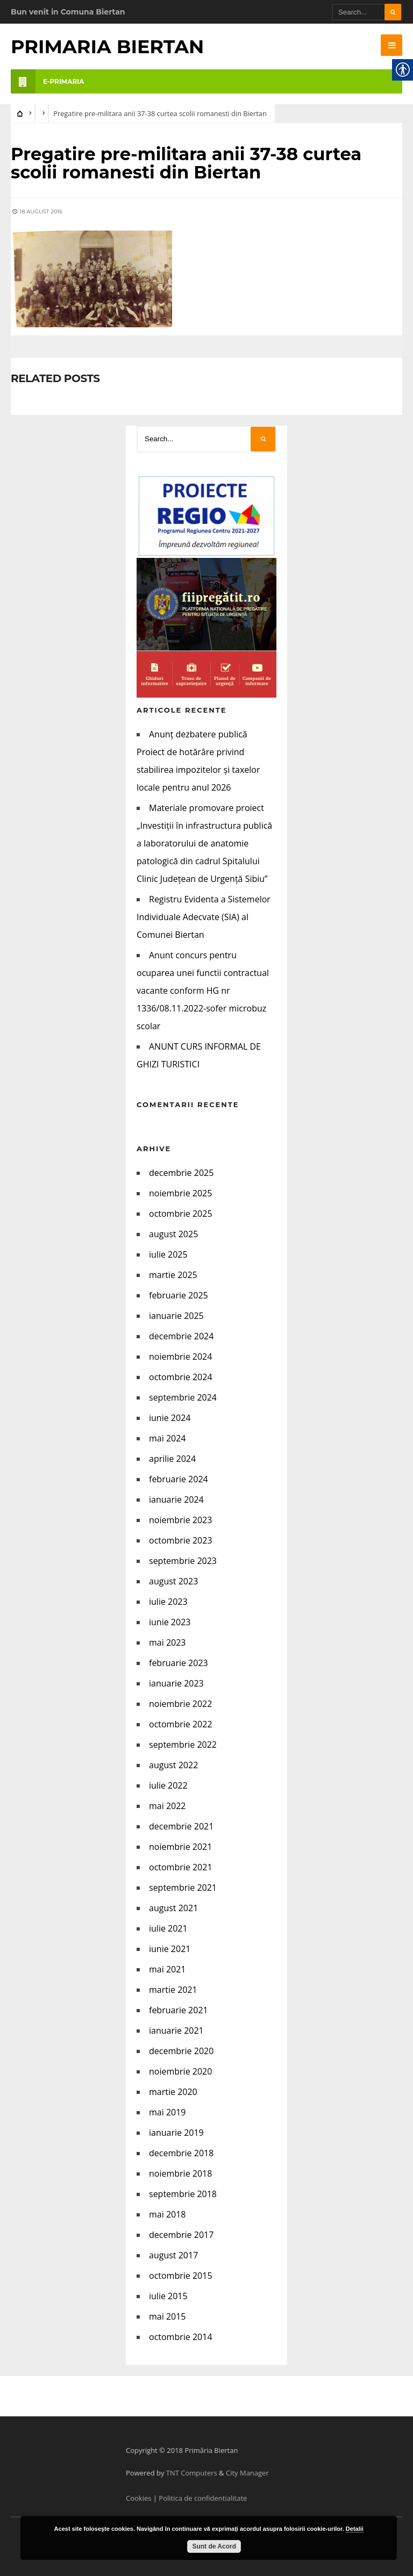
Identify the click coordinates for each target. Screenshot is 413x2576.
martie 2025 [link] (173, 1274)
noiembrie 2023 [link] (180, 1519)
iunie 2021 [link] (169, 1948)
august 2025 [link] (173, 1233)
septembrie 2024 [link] (183, 1397)
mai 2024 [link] (167, 1438)
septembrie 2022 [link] (183, 1744)
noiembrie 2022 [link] (180, 1703)
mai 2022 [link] (167, 1805)
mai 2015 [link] (167, 2316)
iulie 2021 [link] (168, 1928)
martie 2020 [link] (173, 2091)
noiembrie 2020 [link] (180, 2071)
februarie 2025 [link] (178, 1295)
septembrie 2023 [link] (183, 1560)
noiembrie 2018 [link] (180, 2173)
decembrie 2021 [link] (181, 1826)
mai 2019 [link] (167, 2112)
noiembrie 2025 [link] (180, 1193)
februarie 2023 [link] (178, 1662)
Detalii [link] (355, 2528)
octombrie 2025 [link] (180, 1213)
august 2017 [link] (173, 2255)
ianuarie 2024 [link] (176, 1499)
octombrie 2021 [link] (180, 1866)
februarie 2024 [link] (178, 1478)
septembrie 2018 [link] (183, 2193)
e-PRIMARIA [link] (47, 81)
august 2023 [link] (173, 1581)
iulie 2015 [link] (168, 2295)
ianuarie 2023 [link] (176, 1683)
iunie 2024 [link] (169, 1417)
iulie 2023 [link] (168, 1601)
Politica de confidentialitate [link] (203, 2497)
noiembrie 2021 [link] (180, 1846)
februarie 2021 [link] (178, 2009)
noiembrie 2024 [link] (180, 1356)
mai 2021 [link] (167, 1969)
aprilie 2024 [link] (172, 1458)
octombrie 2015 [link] (180, 2275)
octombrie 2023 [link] (180, 1540)
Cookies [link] (138, 2497)
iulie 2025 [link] (168, 1254)
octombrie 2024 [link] (180, 1376)
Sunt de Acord (214, 2546)
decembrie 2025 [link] (181, 1172)
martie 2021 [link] (173, 1989)
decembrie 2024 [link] (181, 1335)
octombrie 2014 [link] (180, 2336)
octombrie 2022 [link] (180, 1724)
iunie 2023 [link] (169, 1621)
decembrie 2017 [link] (181, 2234)
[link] (391, 45)
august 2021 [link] (173, 1907)
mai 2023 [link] (167, 1642)
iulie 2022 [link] (168, 1785)
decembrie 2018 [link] (181, 2152)
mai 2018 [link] (167, 2214)
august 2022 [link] (173, 1764)
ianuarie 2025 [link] (176, 1315)
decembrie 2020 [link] (181, 2050)
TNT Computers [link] (191, 2472)
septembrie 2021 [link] (183, 1887)
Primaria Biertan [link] (107, 46)
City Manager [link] (247, 2472)
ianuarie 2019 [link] (176, 2132)
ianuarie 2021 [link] (176, 2030)
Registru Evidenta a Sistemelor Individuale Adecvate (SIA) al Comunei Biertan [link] (203, 916)
